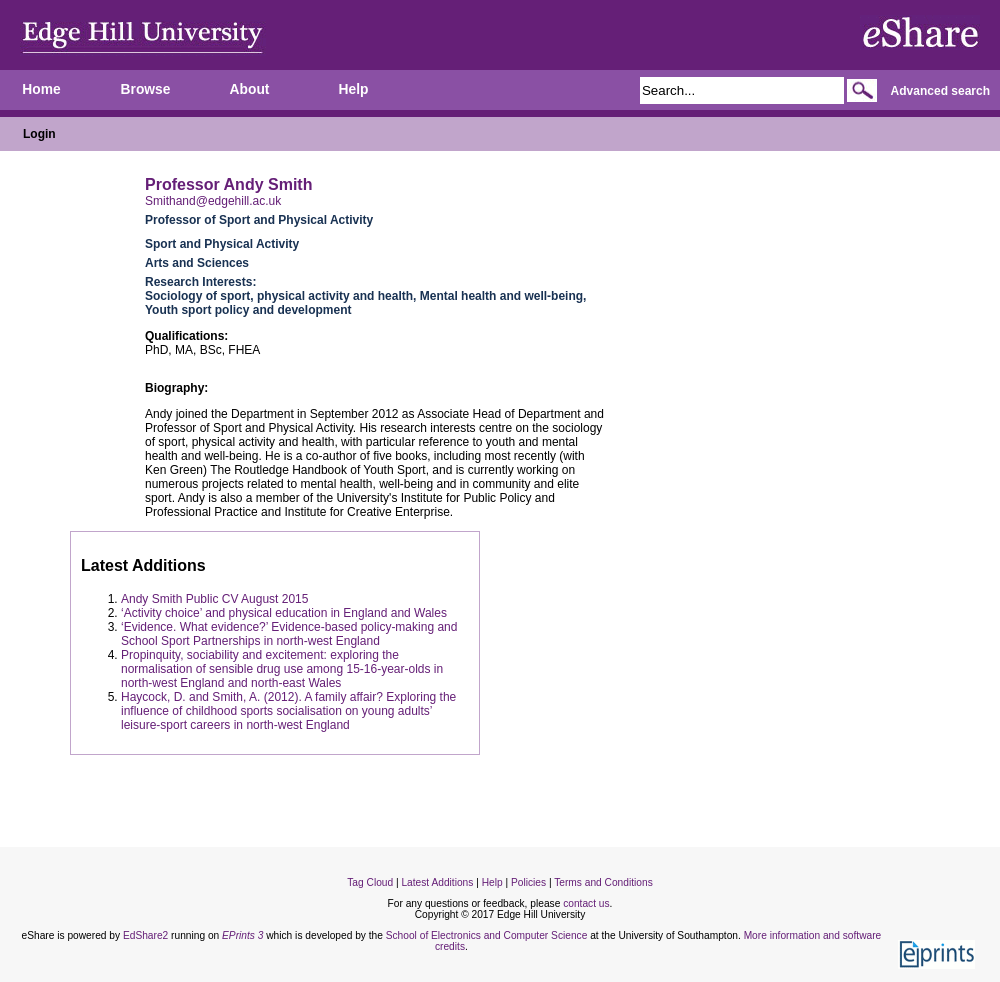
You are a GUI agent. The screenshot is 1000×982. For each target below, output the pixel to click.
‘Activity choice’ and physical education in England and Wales (284, 613)
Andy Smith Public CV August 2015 (214, 599)
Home (41, 89)
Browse (146, 89)
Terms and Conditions (603, 882)
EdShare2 (145, 935)
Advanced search (940, 91)
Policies (528, 882)
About (250, 89)
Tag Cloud (370, 882)
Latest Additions (437, 882)
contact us (586, 903)
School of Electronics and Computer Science (487, 935)
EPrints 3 (242, 935)
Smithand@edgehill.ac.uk (213, 201)
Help (354, 89)
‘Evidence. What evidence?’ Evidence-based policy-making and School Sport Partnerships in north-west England (289, 634)
